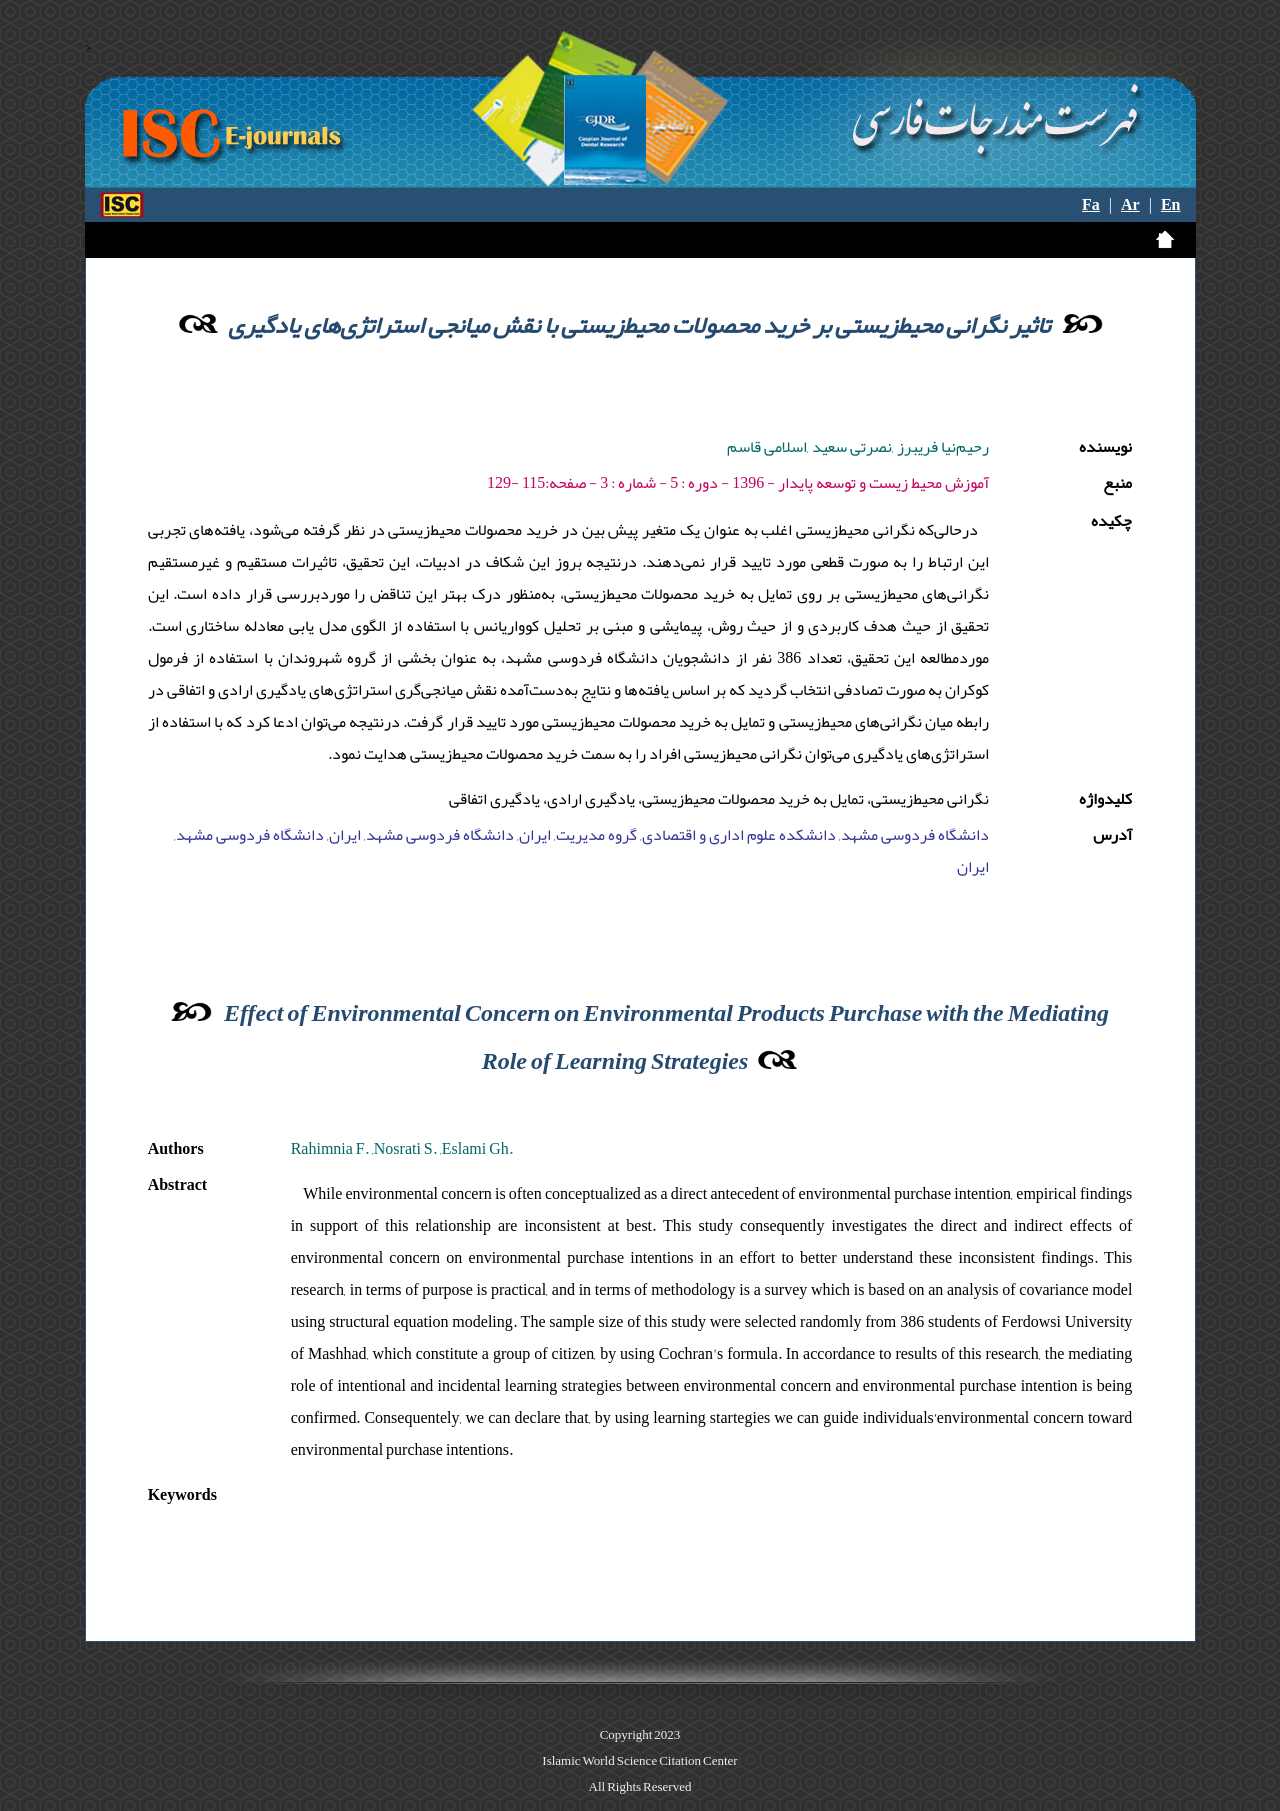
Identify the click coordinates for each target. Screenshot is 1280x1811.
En (1171, 205)
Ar (1130, 205)
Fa (1091, 205)
